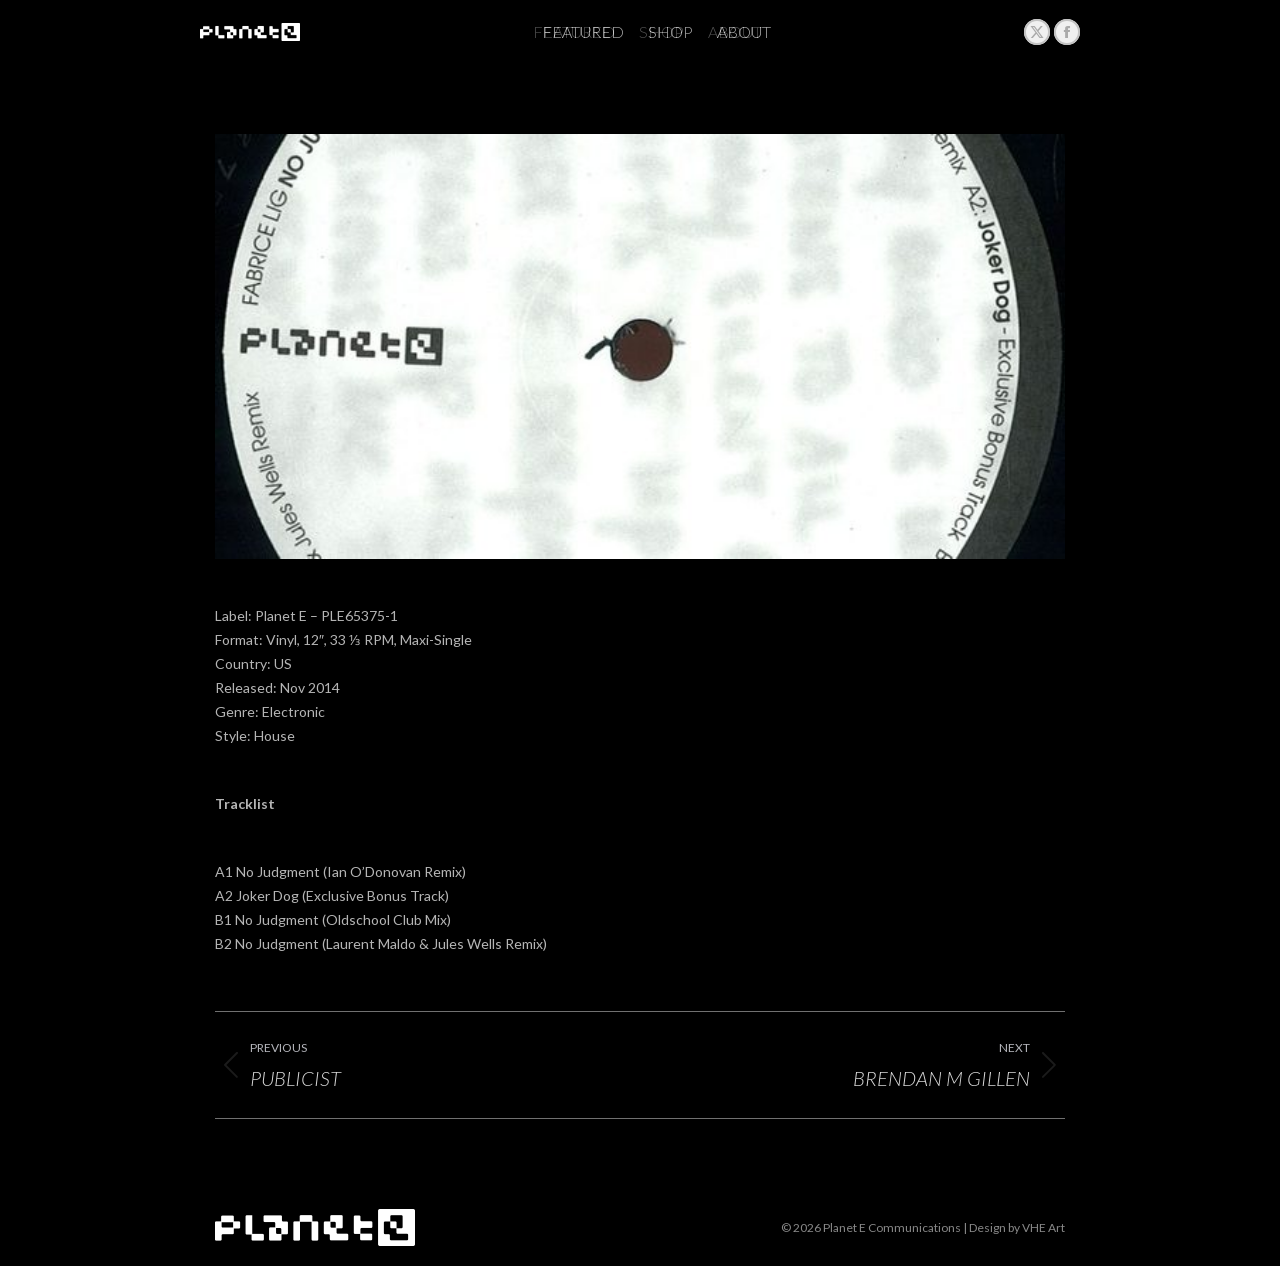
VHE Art (1043, 1227)
